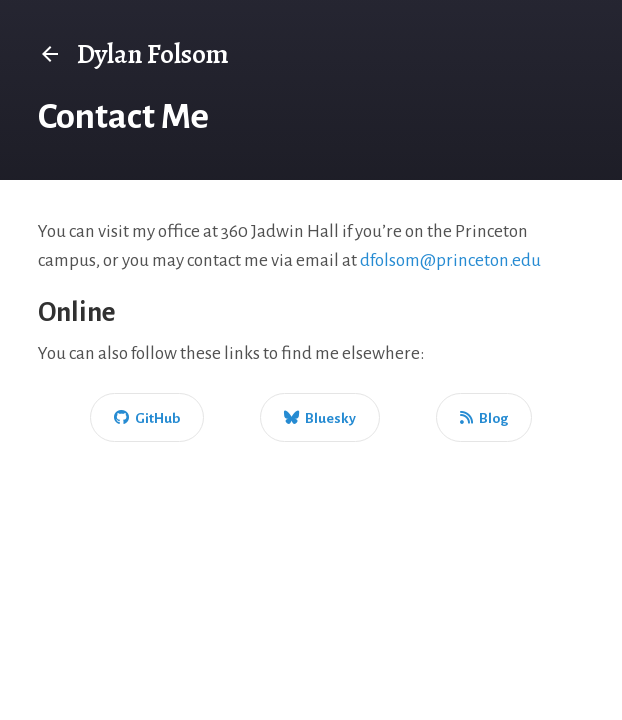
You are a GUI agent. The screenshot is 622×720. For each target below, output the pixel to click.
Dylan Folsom (133, 54)
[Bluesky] (320, 417)
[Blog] (484, 417)
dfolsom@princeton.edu (450, 260)
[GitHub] (147, 417)
